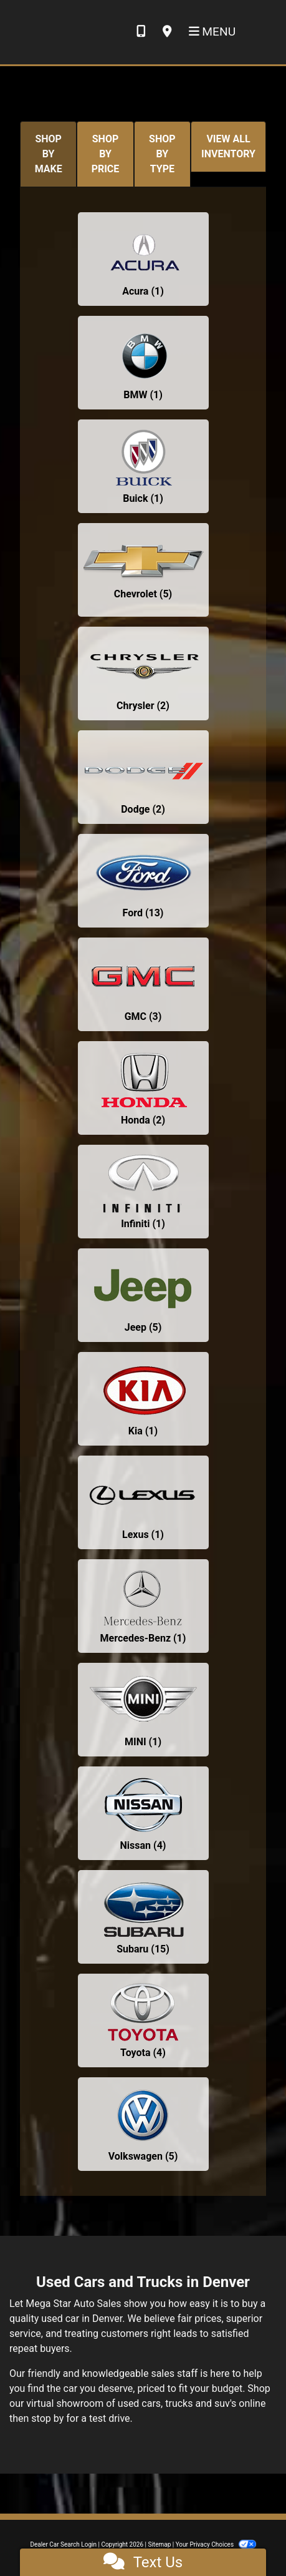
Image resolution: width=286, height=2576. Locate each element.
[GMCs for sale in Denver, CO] (143, 984)
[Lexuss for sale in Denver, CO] (143, 1502)
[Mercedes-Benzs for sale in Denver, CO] (143, 1606)
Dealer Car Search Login (63, 2544)
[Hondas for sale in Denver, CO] (143, 1088)
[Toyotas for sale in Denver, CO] (143, 2020)
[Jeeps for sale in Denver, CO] (143, 1295)
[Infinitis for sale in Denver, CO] (143, 1191)
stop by (47, 2418)
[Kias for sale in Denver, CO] (143, 1399)
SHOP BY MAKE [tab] (48, 154)
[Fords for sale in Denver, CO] (143, 881)
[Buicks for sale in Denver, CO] (143, 466)
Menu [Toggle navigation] (212, 31)
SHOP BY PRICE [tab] (106, 154)
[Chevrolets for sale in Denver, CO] (143, 570)
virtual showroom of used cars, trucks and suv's (131, 2403)
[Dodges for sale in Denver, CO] (143, 777)
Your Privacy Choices (216, 2544)
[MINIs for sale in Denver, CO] (143, 1709)
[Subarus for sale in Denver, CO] (143, 1917)
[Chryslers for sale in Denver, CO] (143, 673)
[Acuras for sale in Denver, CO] (143, 259)
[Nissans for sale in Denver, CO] (143, 1813)
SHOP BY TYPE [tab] (162, 154)
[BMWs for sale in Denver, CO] (143, 362)
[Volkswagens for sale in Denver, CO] (143, 2124)
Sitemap (159, 2544)
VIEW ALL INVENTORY (228, 146)
